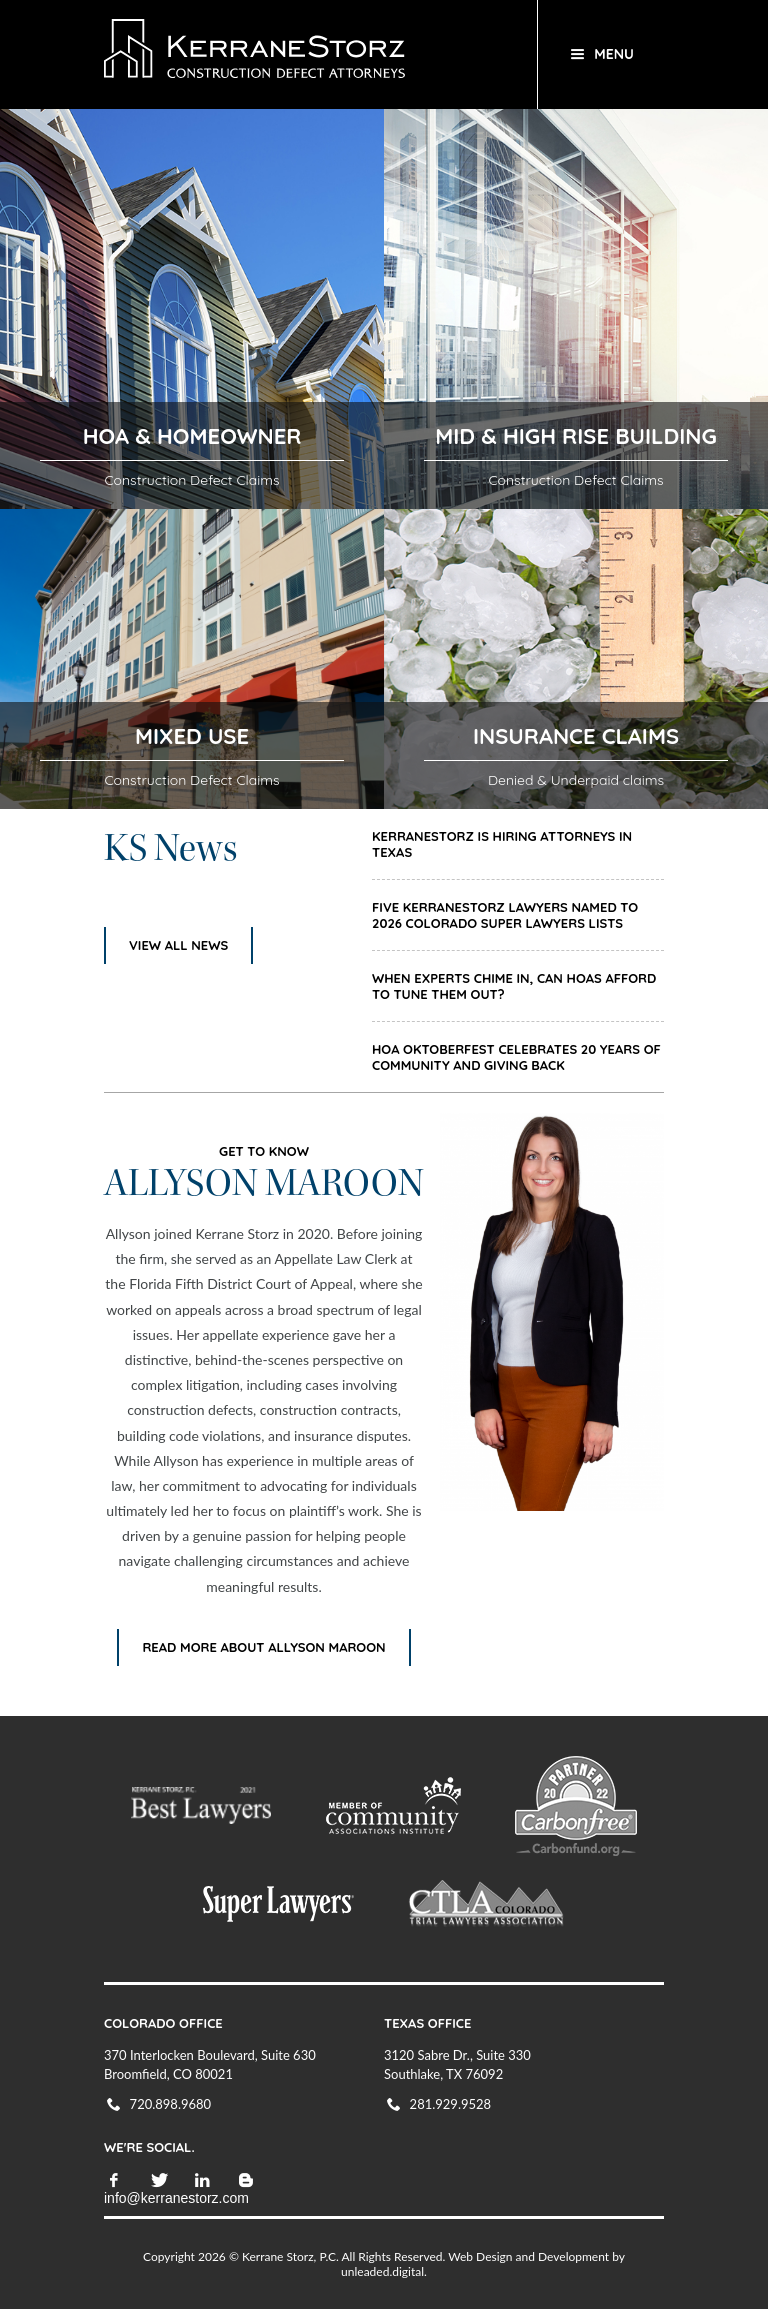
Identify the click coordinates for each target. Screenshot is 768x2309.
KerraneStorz (307, 54)
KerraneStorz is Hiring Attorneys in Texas (502, 844)
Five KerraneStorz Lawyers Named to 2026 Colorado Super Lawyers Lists (505, 915)
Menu (614, 54)
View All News (178, 945)
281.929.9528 (451, 2104)
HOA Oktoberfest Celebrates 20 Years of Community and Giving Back (516, 1057)
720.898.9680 (171, 2104)
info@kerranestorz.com (176, 2198)
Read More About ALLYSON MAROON (263, 1647)
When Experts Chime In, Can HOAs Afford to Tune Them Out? (514, 986)
